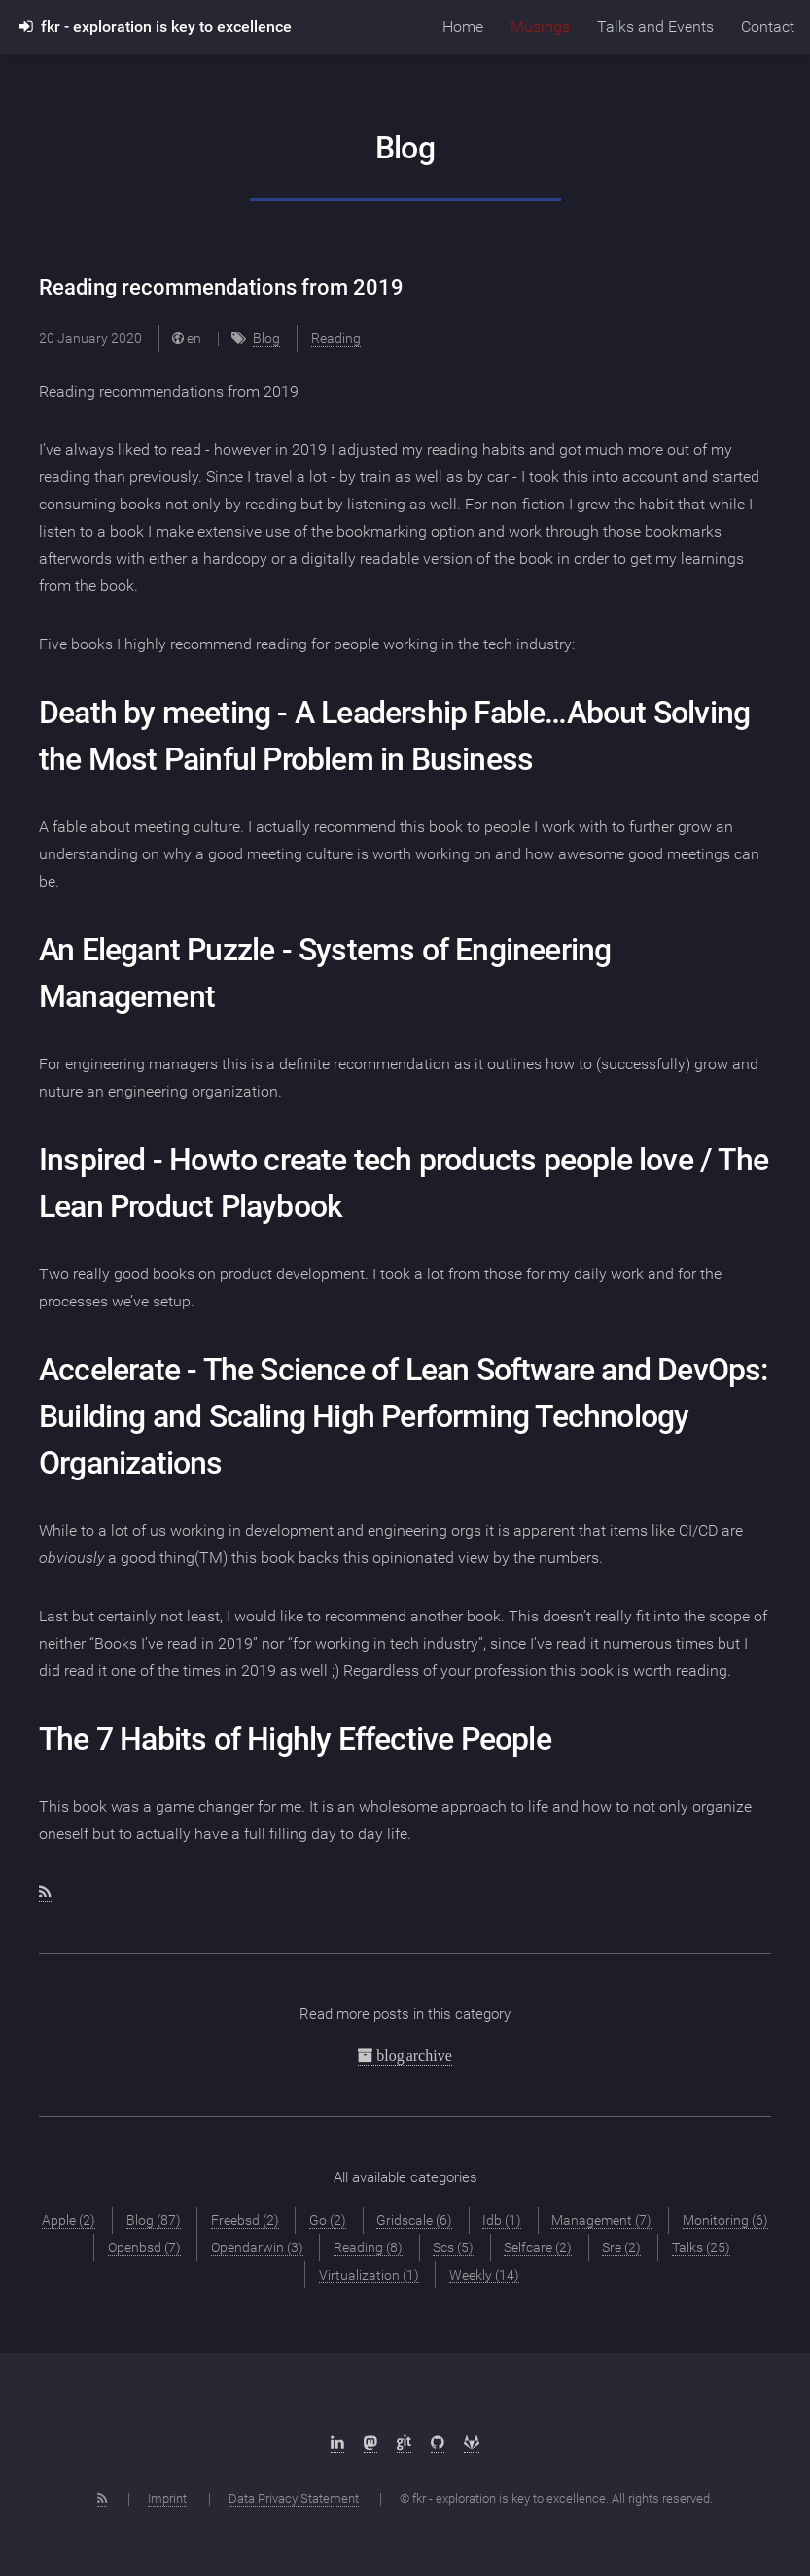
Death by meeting (154, 712)
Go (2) (327, 2220)
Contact (767, 26)
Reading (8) (368, 2247)
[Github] (437, 2443)
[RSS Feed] (102, 2499)
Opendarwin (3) (257, 2247)
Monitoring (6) (725, 2220)
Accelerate (109, 1369)
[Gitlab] (471, 2443)
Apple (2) (68, 2220)
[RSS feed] (45, 1892)
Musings (540, 26)
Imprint (167, 2498)
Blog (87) (153, 2220)
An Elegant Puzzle (156, 949)
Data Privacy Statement (294, 2498)
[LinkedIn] (337, 2443)
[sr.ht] (404, 2443)
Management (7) (601, 2220)
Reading (336, 338)
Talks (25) (701, 2247)
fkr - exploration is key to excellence (155, 26)
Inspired (92, 1159)
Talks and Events (655, 26)
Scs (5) (453, 2247)
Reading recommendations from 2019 (221, 287)
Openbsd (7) (144, 2247)
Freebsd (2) (245, 2220)
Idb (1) (501, 2220)
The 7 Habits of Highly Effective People (295, 1739)
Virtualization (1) (369, 2274)
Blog (266, 338)
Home (462, 26)
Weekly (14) (484, 2274)
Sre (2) (621, 2247)
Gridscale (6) (414, 2220)
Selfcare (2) (538, 2247)
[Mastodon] (370, 2443)
